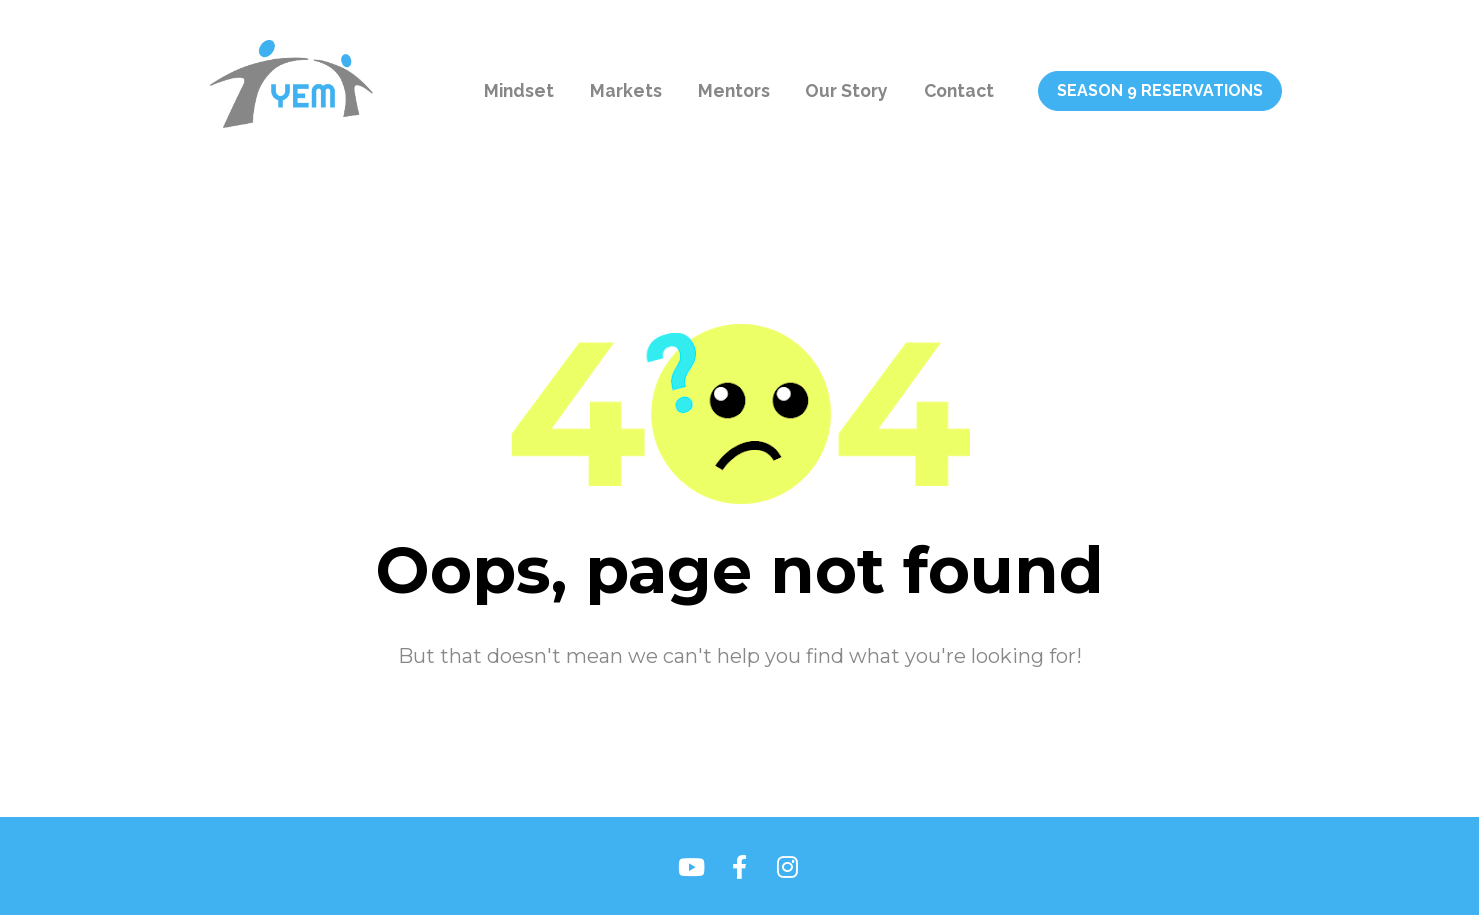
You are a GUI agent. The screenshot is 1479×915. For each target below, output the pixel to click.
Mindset (519, 90)
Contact (959, 90)
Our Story (846, 90)
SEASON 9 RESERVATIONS (1160, 90)
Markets (626, 90)
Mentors (734, 90)
